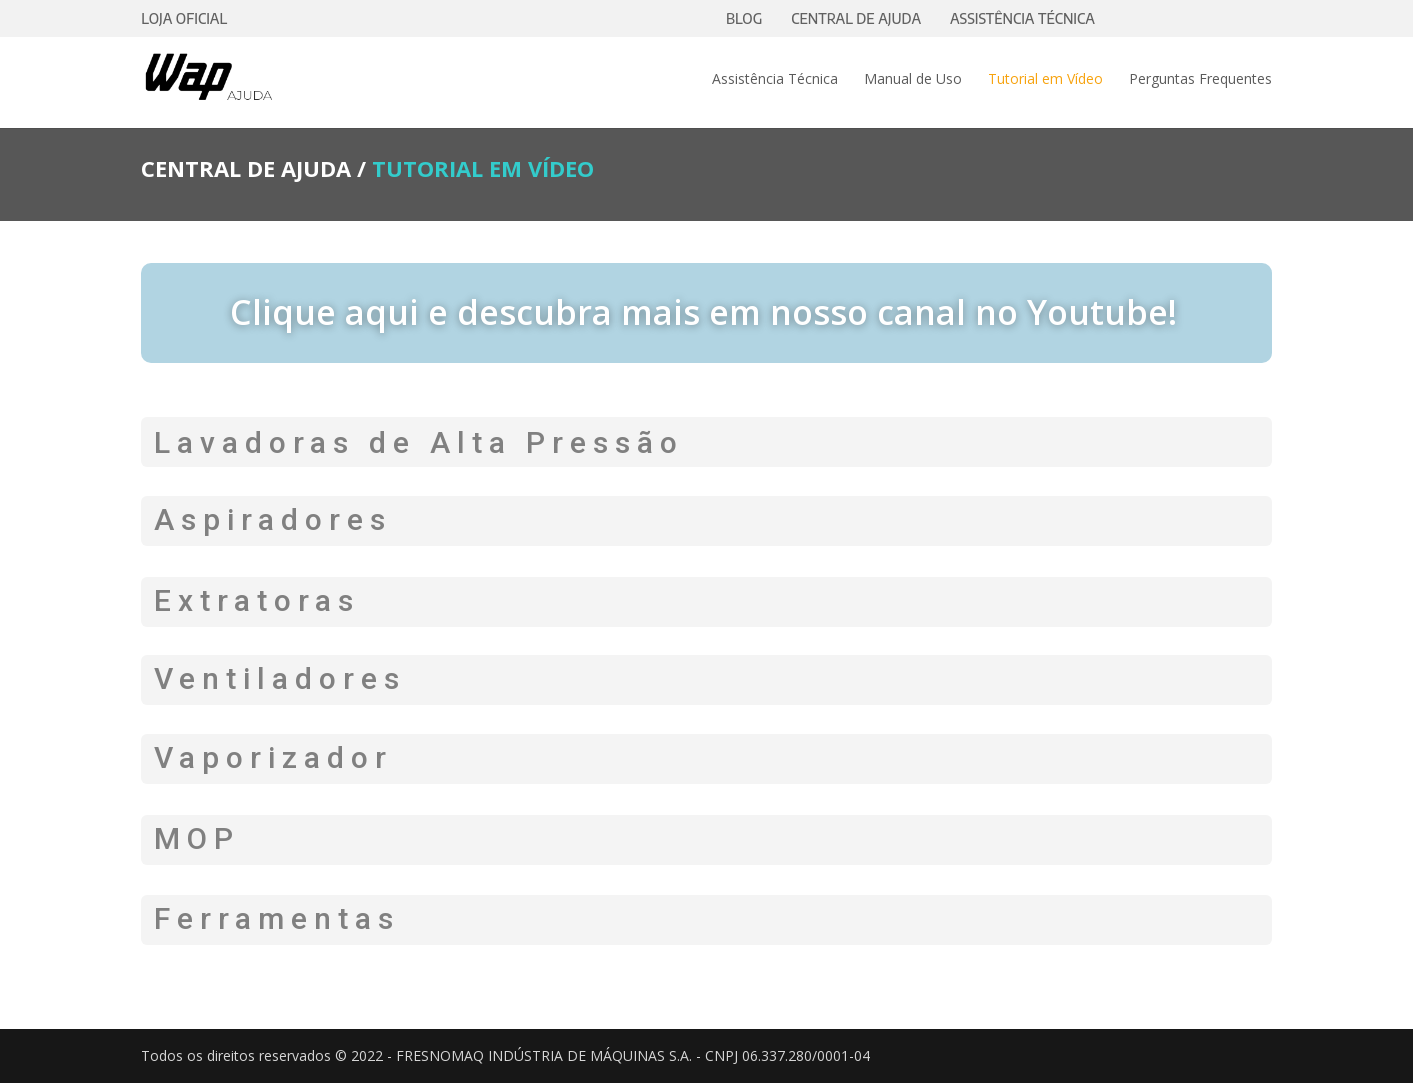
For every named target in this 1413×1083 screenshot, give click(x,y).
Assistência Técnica (775, 80)
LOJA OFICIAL (184, 18)
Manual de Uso (913, 80)
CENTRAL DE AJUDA (856, 18)
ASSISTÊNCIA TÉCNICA (1022, 18)
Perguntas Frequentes (1200, 80)
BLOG (744, 18)
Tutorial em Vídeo (1045, 80)
